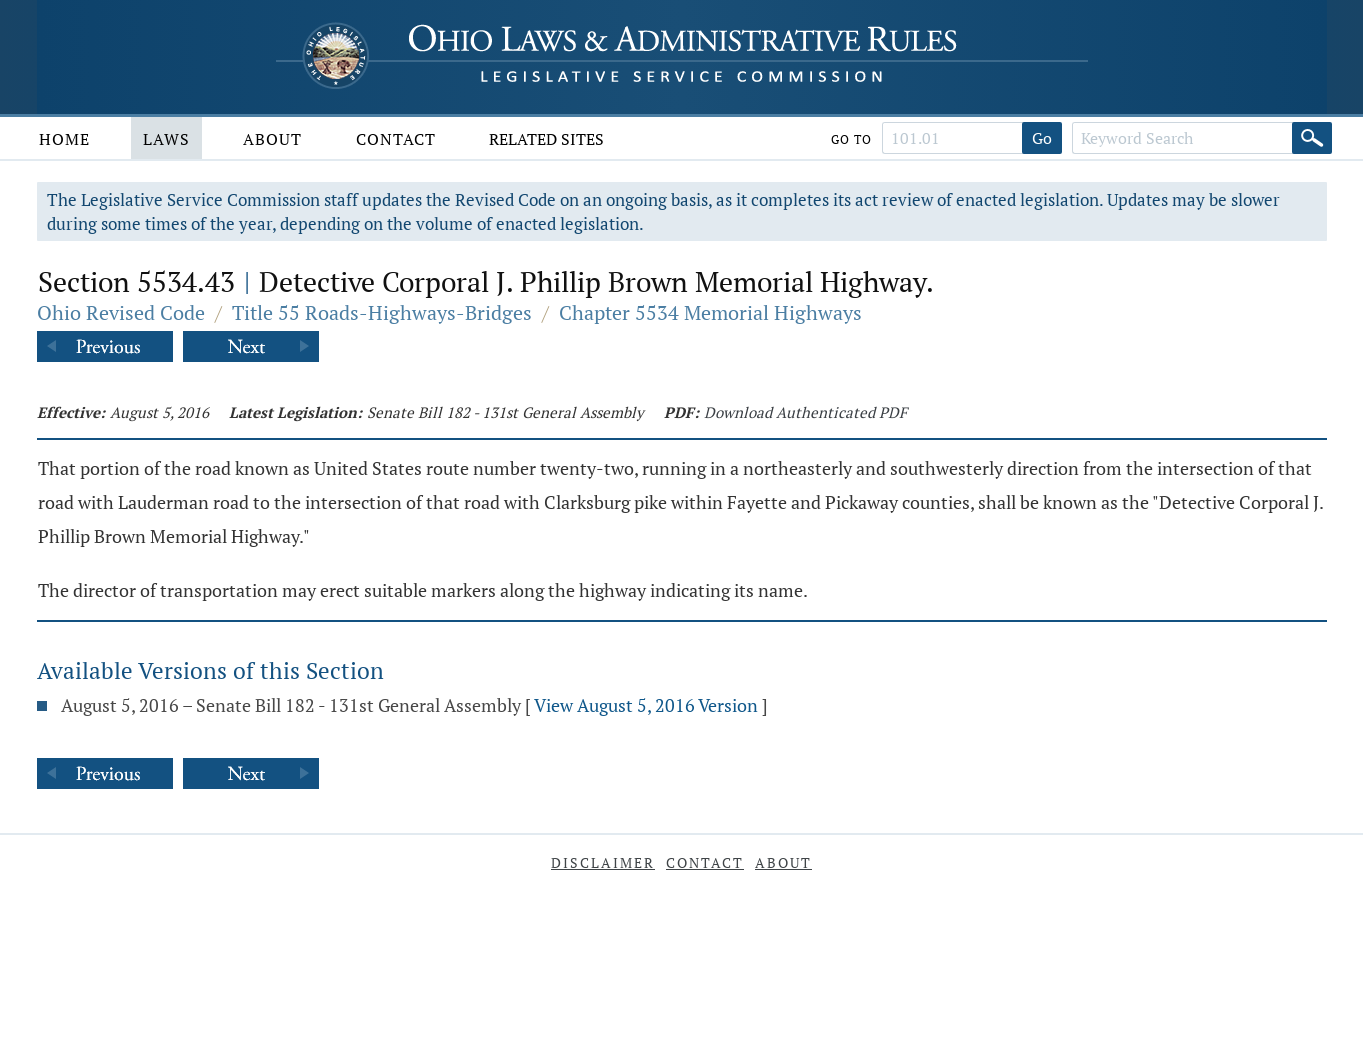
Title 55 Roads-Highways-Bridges (382, 312)
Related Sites (546, 139)
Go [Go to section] (1042, 138)
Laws (166, 139)
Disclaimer (603, 862)
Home (64, 139)
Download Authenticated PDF (805, 412)
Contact (396, 139)
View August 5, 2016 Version (646, 705)
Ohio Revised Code (121, 312)
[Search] (1312, 138)
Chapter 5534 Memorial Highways (710, 312)
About (272, 139)
